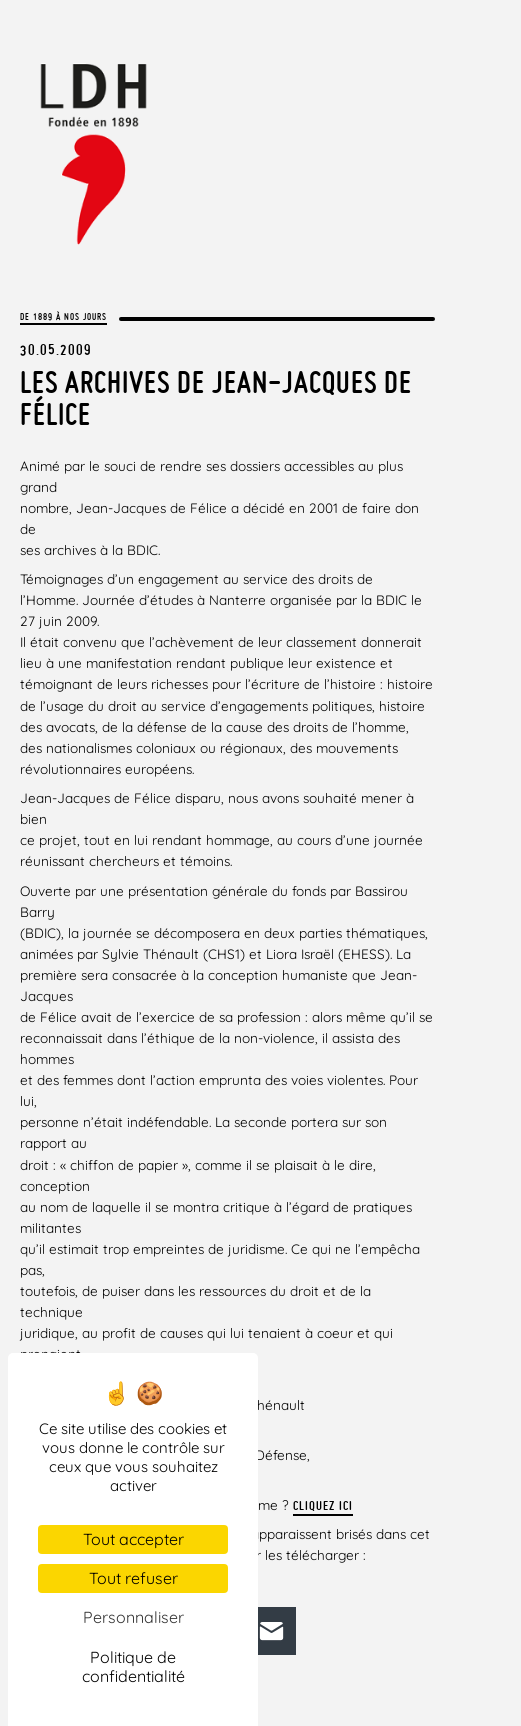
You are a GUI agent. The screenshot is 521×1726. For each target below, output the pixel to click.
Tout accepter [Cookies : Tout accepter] (133, 1539)
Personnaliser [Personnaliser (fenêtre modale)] (133, 1617)
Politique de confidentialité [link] (133, 1666)
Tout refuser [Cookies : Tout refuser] (133, 1578)
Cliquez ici (323, 1505)
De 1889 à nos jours (63, 316)
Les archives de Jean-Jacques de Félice (216, 398)
